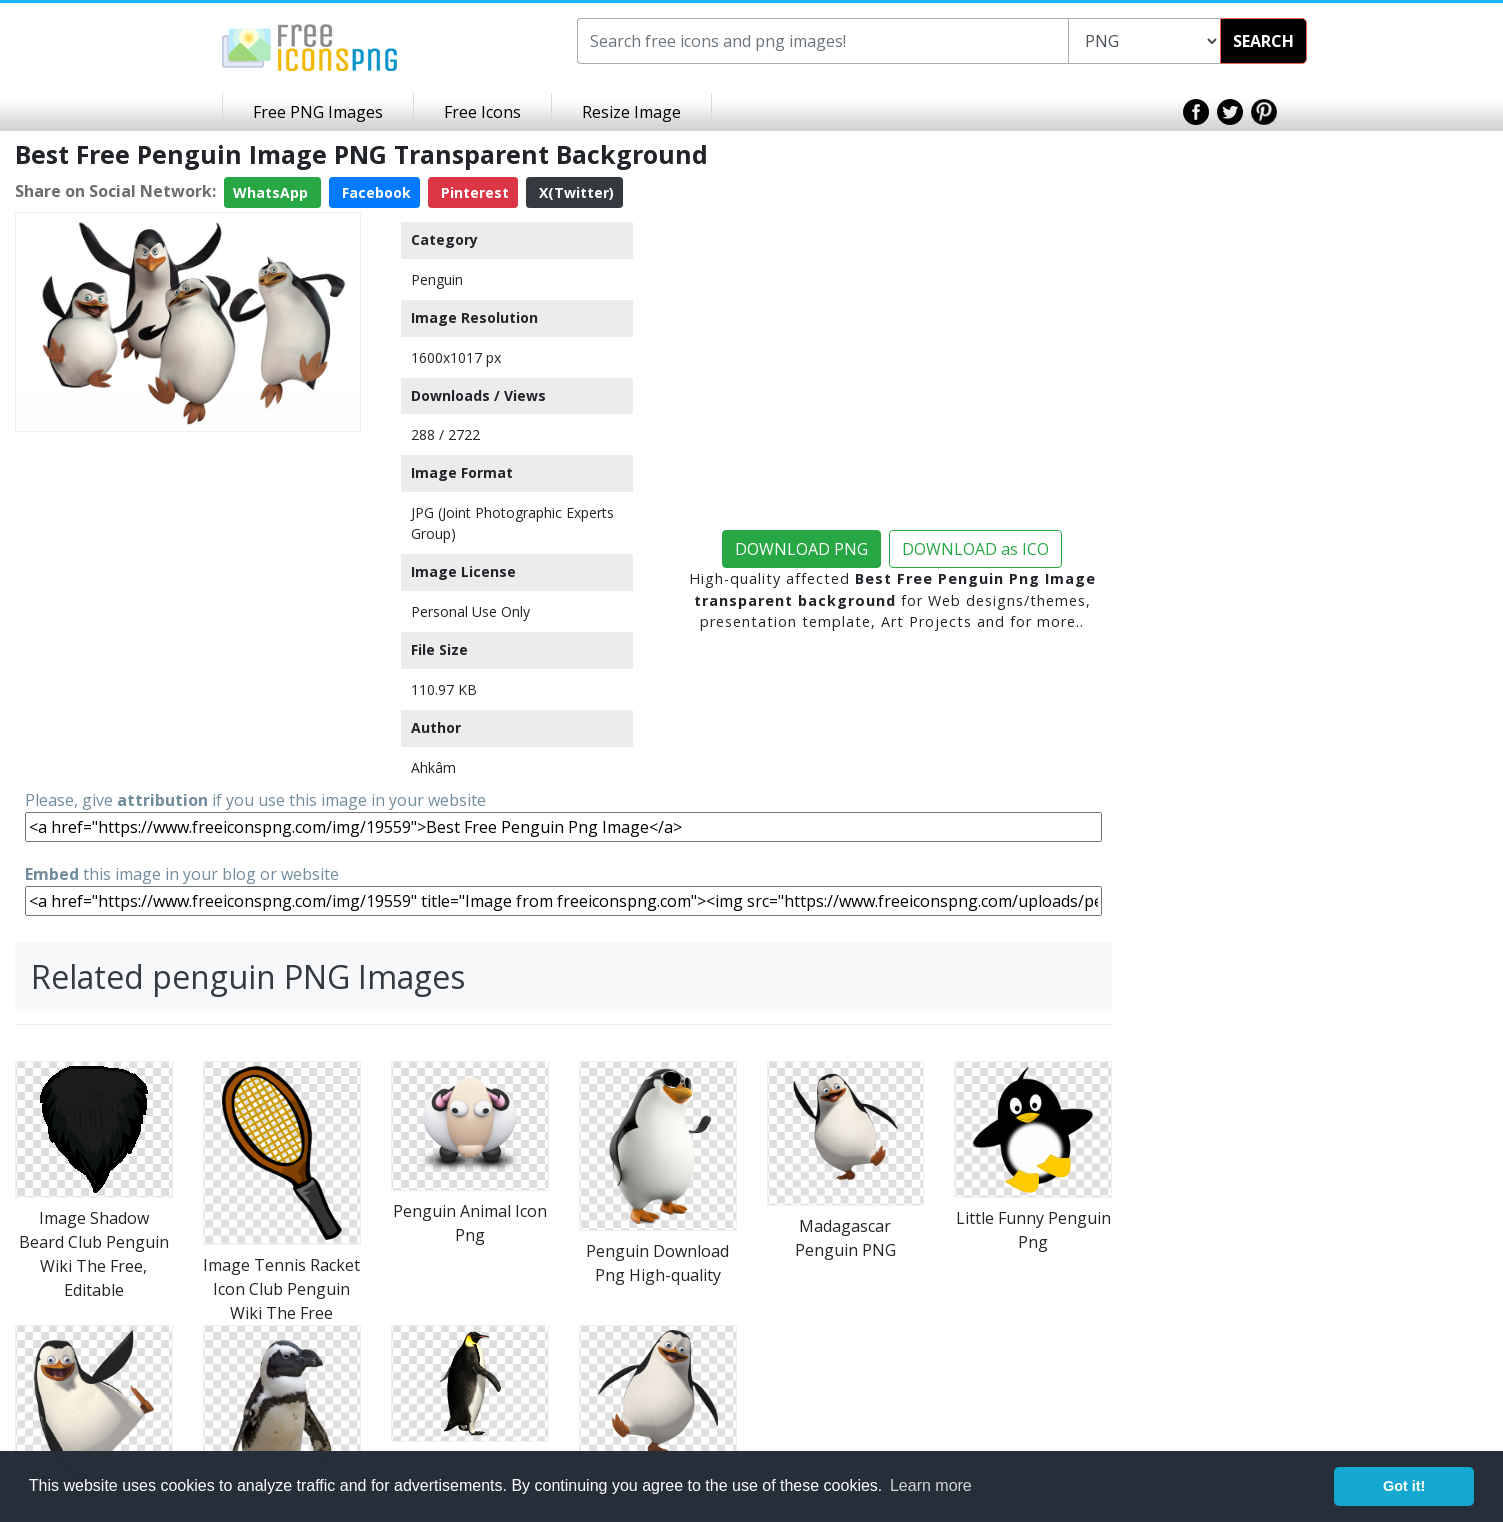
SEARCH (1263, 41)
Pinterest (473, 192)
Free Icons (482, 112)
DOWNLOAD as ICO (975, 549)
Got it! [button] (1404, 1486)
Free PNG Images (318, 112)
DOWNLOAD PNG (801, 549)
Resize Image (631, 112)
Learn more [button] (931, 1485)
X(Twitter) (574, 192)
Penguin (437, 279)
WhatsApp (272, 192)
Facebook (374, 192)
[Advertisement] (188, 580)
